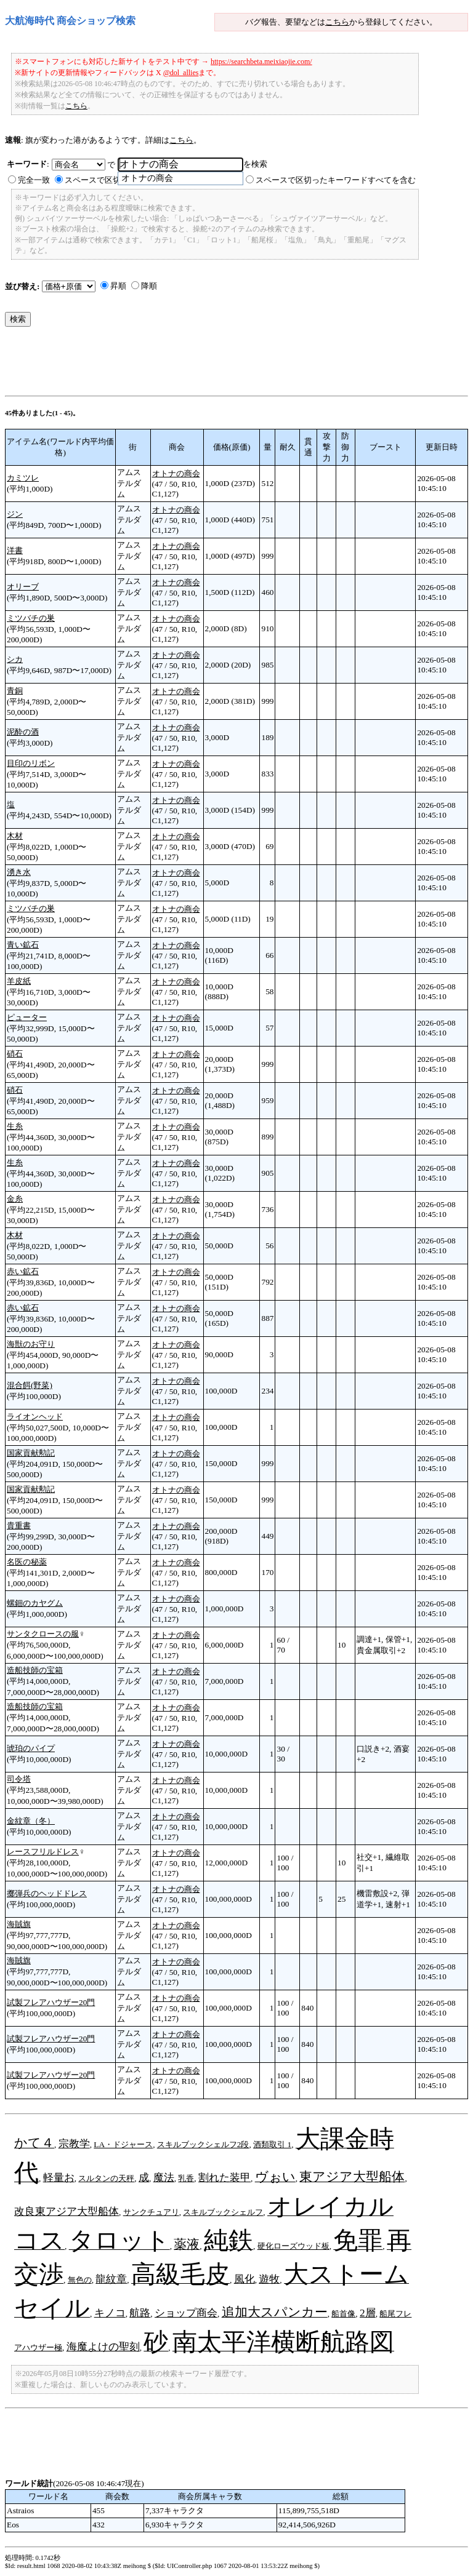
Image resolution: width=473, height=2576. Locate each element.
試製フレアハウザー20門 (51, 2002)
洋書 (15, 550)
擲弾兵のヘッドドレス (47, 1893)
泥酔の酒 (23, 731)
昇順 (118, 285)
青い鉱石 (23, 944)
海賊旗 (19, 1924)
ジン (15, 514)
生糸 (15, 1126)
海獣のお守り (31, 1344)
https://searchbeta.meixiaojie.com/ (261, 61)
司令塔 (19, 1779)
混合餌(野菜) (29, 1385)
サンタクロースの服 (43, 1633)
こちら (337, 21)
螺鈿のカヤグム (35, 1603)
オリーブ (23, 586)
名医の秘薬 (27, 1561)
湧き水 (19, 872)
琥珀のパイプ (31, 1748)
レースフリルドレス (43, 1851)
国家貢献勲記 (31, 1452)
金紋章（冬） (31, 1820)
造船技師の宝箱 (35, 1670)
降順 (149, 285)
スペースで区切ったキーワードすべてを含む (336, 180)
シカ (15, 659)
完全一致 (34, 180)
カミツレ (23, 477)
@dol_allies (181, 72)
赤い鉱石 (23, 1271)
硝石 (15, 1053)
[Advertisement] (229, 364)
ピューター (27, 1017)
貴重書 (19, 1525)
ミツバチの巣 (31, 618)
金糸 (15, 1198)
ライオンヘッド (35, 1416)
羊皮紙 (19, 981)
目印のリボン (31, 763)
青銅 (15, 690)
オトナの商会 (176, 473)
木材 (15, 835)
